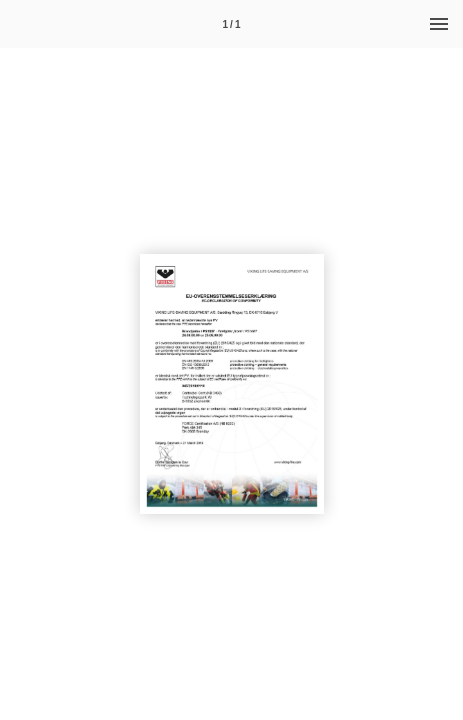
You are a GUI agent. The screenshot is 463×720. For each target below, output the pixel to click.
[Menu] (439, 24)
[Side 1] (232, 24)
